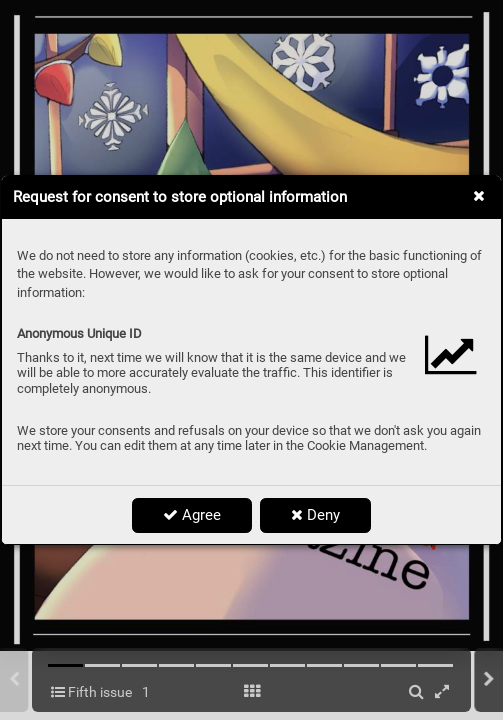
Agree (192, 515)
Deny (315, 515)
